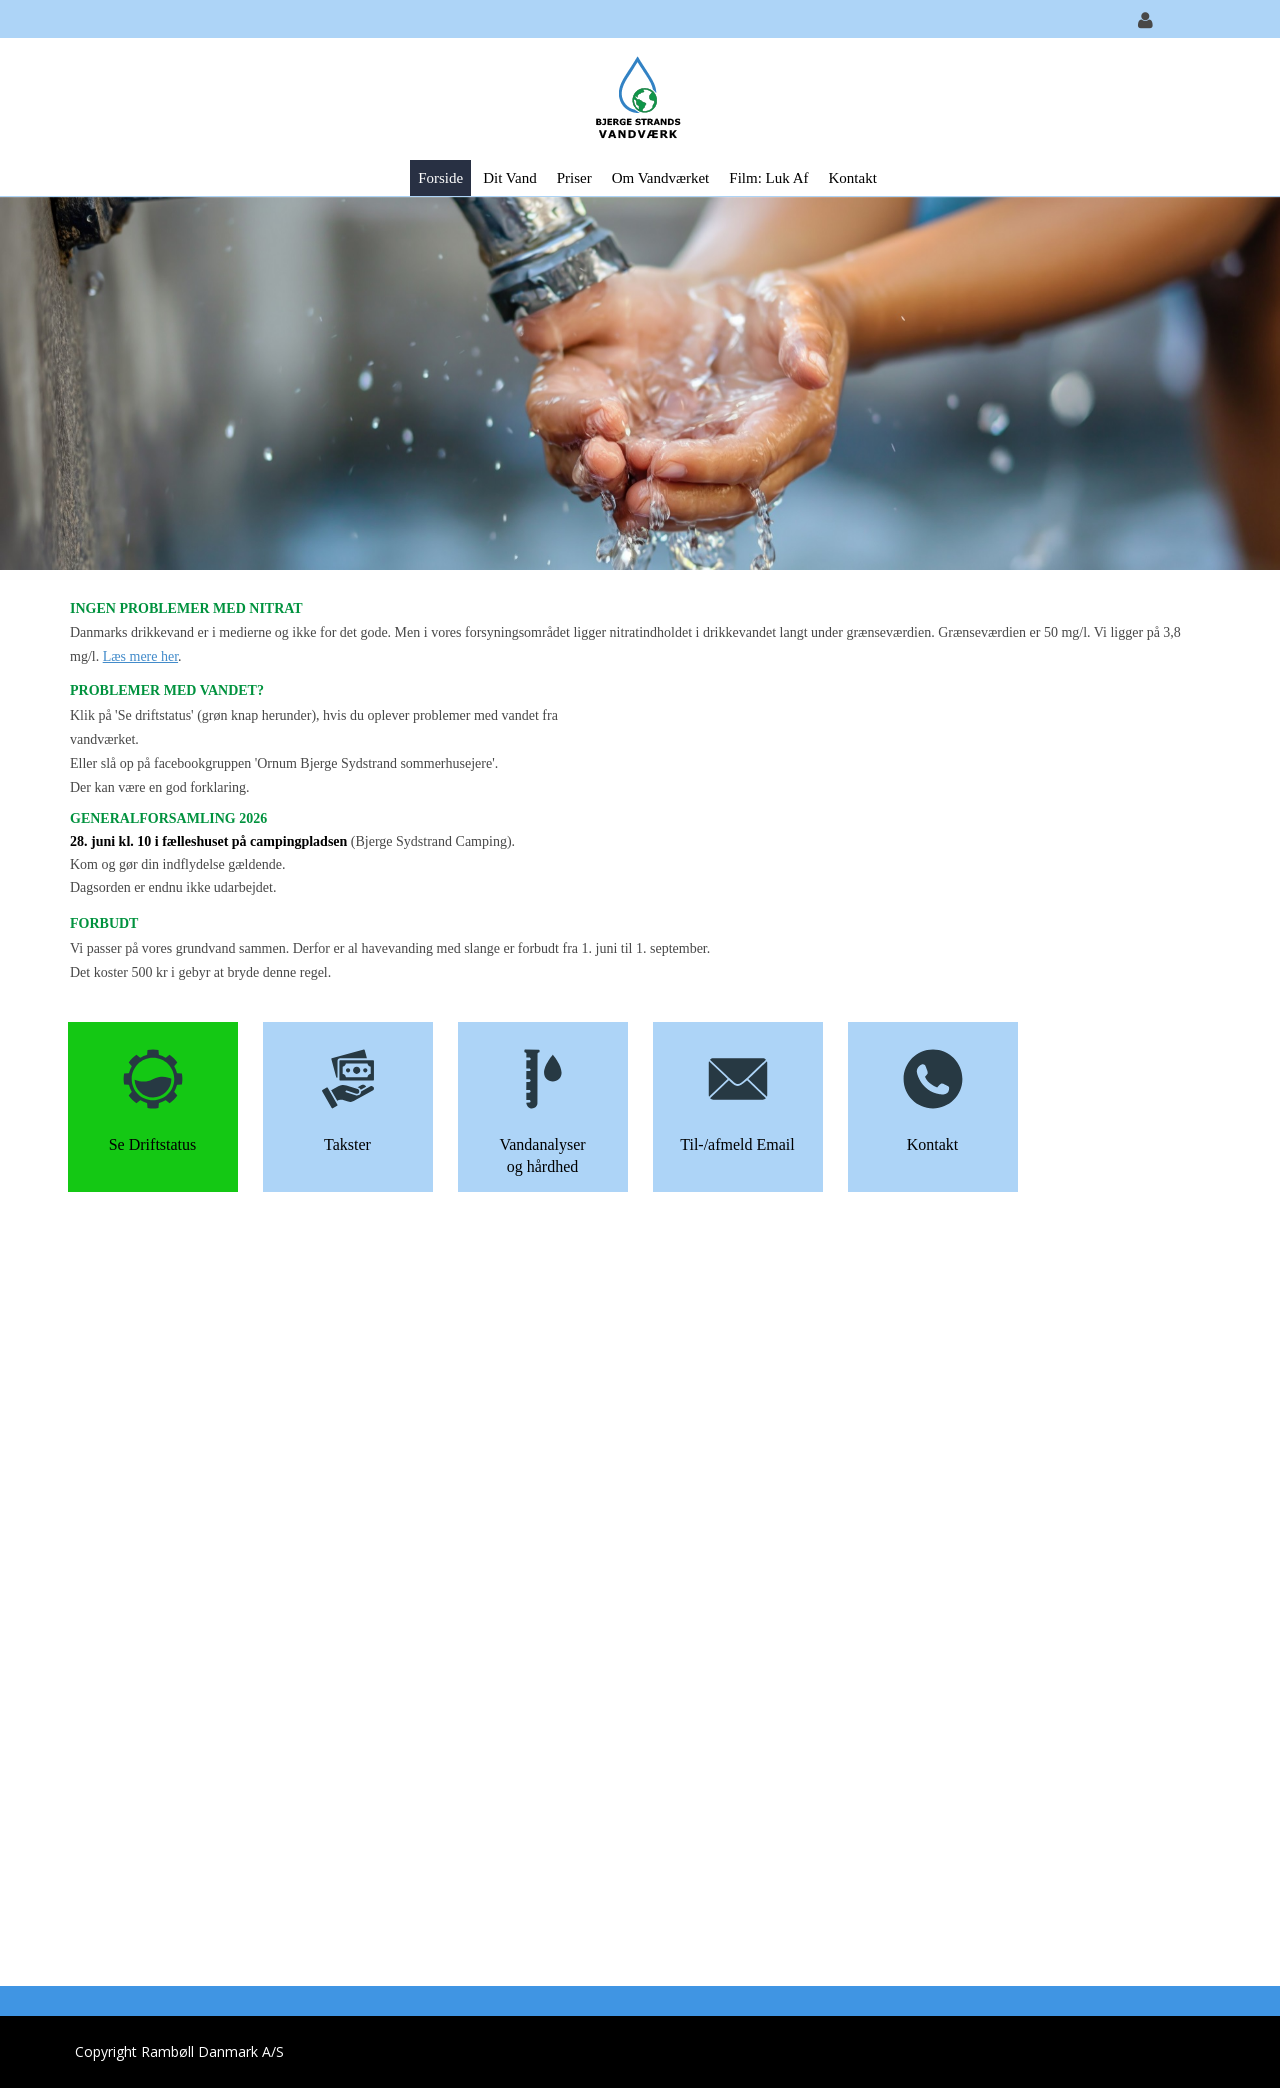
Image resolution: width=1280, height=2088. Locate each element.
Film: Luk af (768, 178)
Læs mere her (140, 656)
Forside (440, 178)
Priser (574, 178)
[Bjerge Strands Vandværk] (633, 97)
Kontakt (852, 178)
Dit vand (509, 178)
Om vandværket (661, 178)
